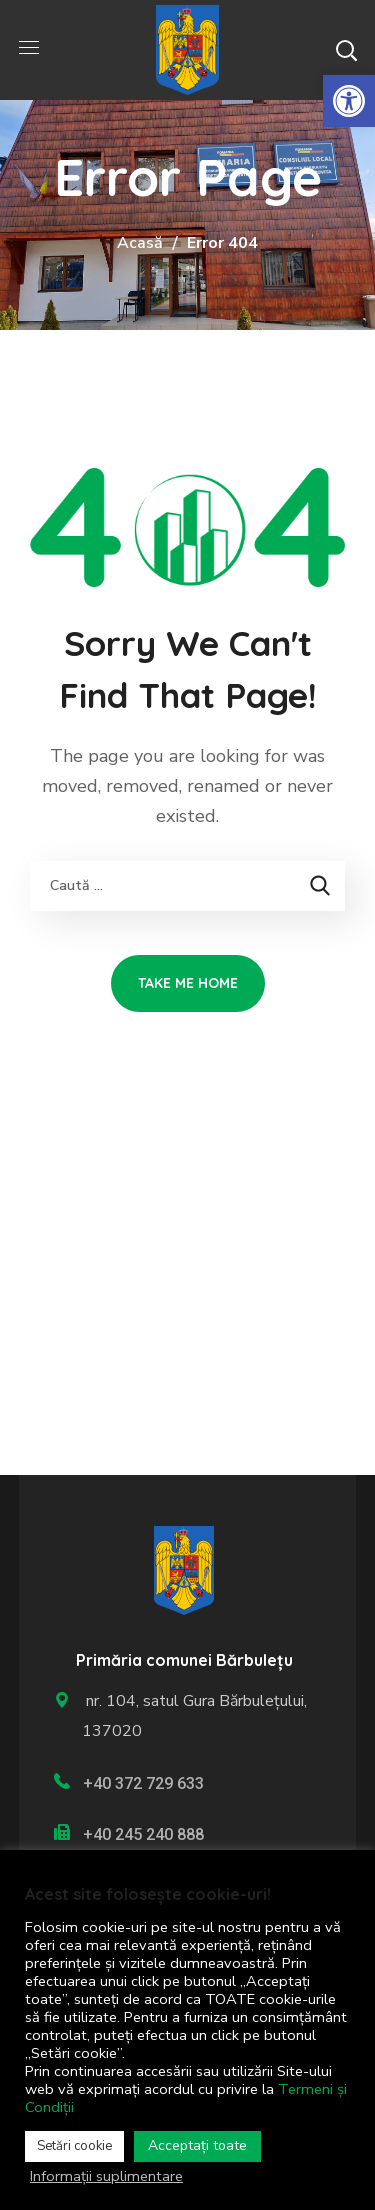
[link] (349, 101)
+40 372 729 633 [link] (143, 1783)
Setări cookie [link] (74, 2146)
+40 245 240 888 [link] (143, 1834)
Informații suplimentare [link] (106, 2176)
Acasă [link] (140, 243)
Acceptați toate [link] (197, 2145)
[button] (346, 50)
